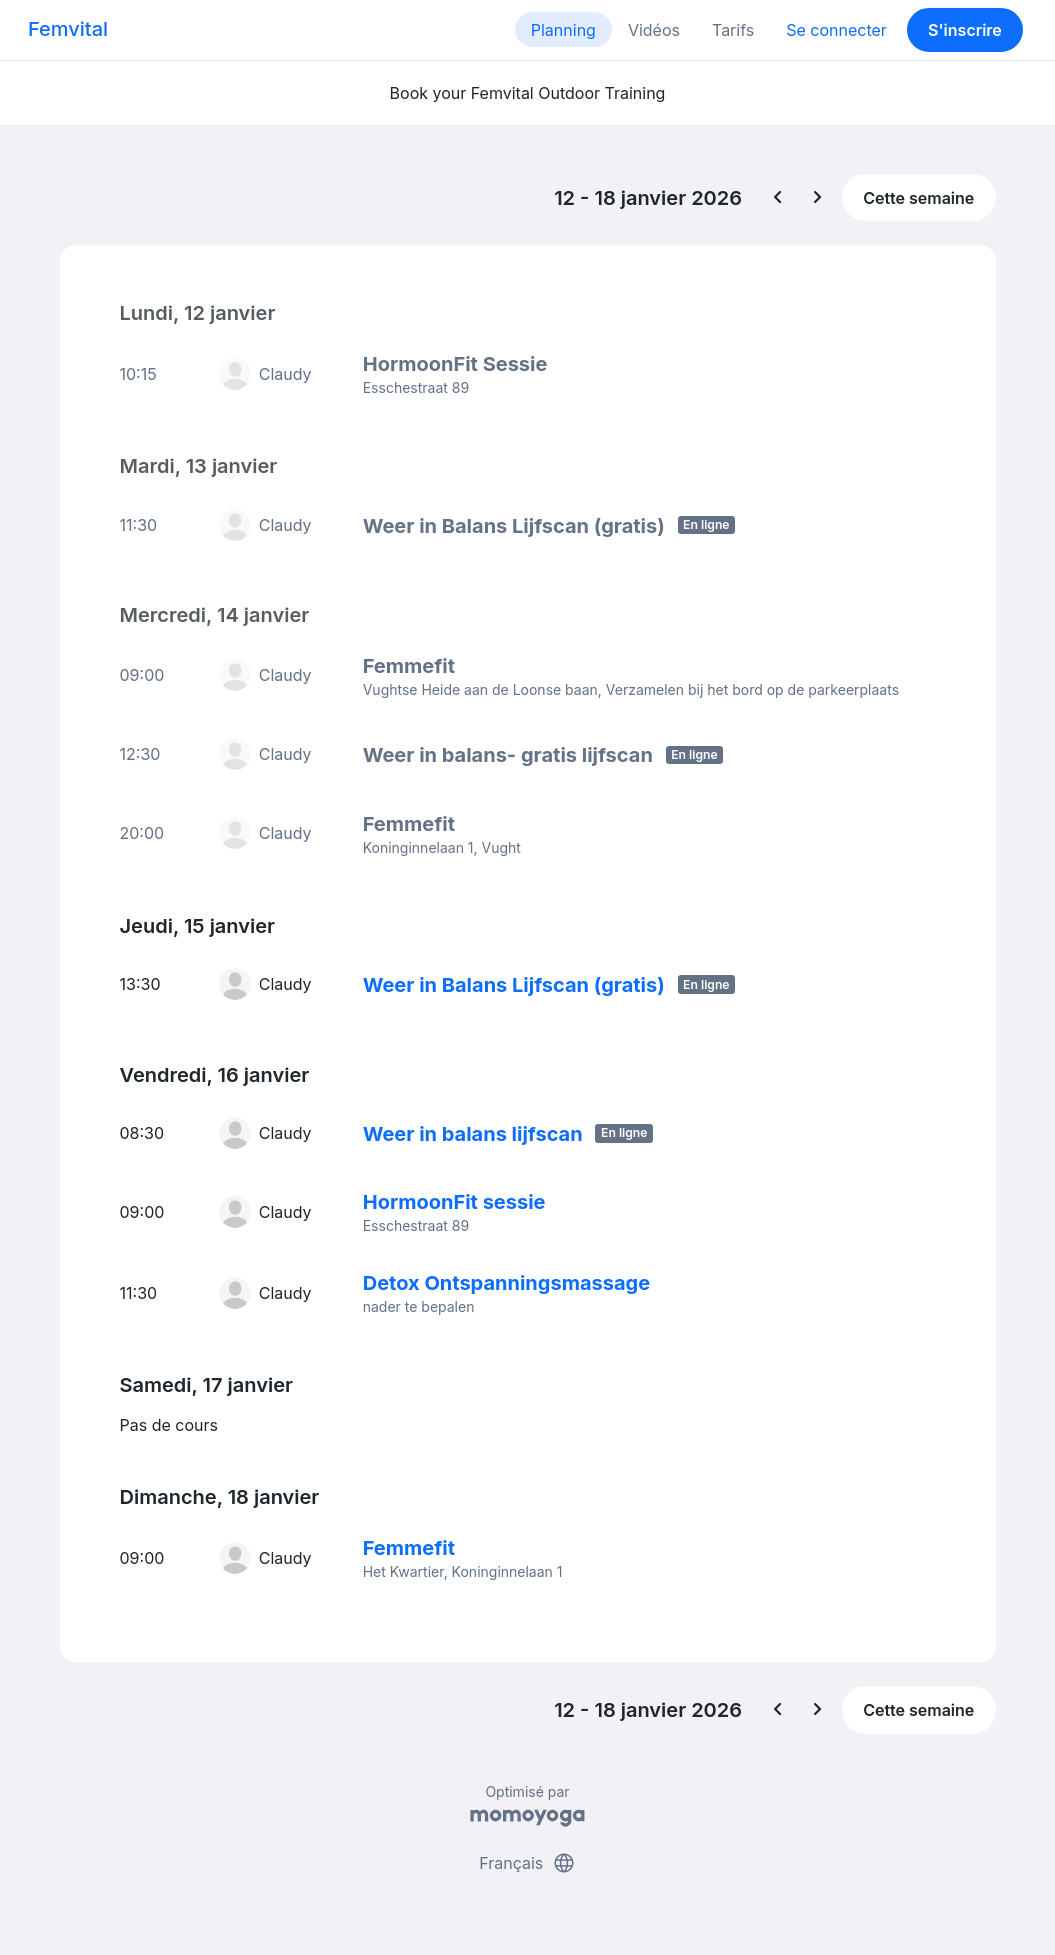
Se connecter (836, 30)
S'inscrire (965, 30)
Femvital (68, 29)
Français (527, 1863)
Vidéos (654, 30)
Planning (563, 30)
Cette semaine (918, 198)
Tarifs (733, 30)
